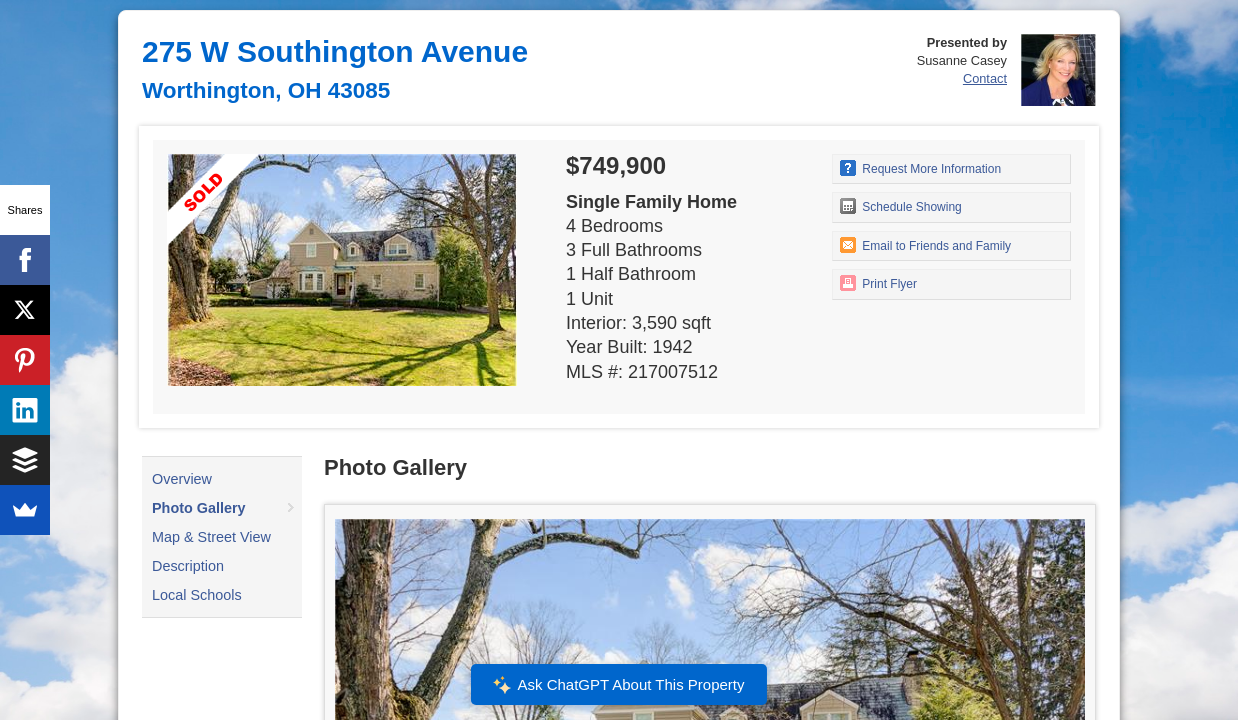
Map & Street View (211, 537)
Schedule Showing (901, 206)
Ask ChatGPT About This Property (619, 685)
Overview (182, 479)
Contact (985, 78)
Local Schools (197, 595)
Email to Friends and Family (925, 245)
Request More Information (920, 168)
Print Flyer (878, 283)
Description (188, 566)
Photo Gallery (199, 508)
